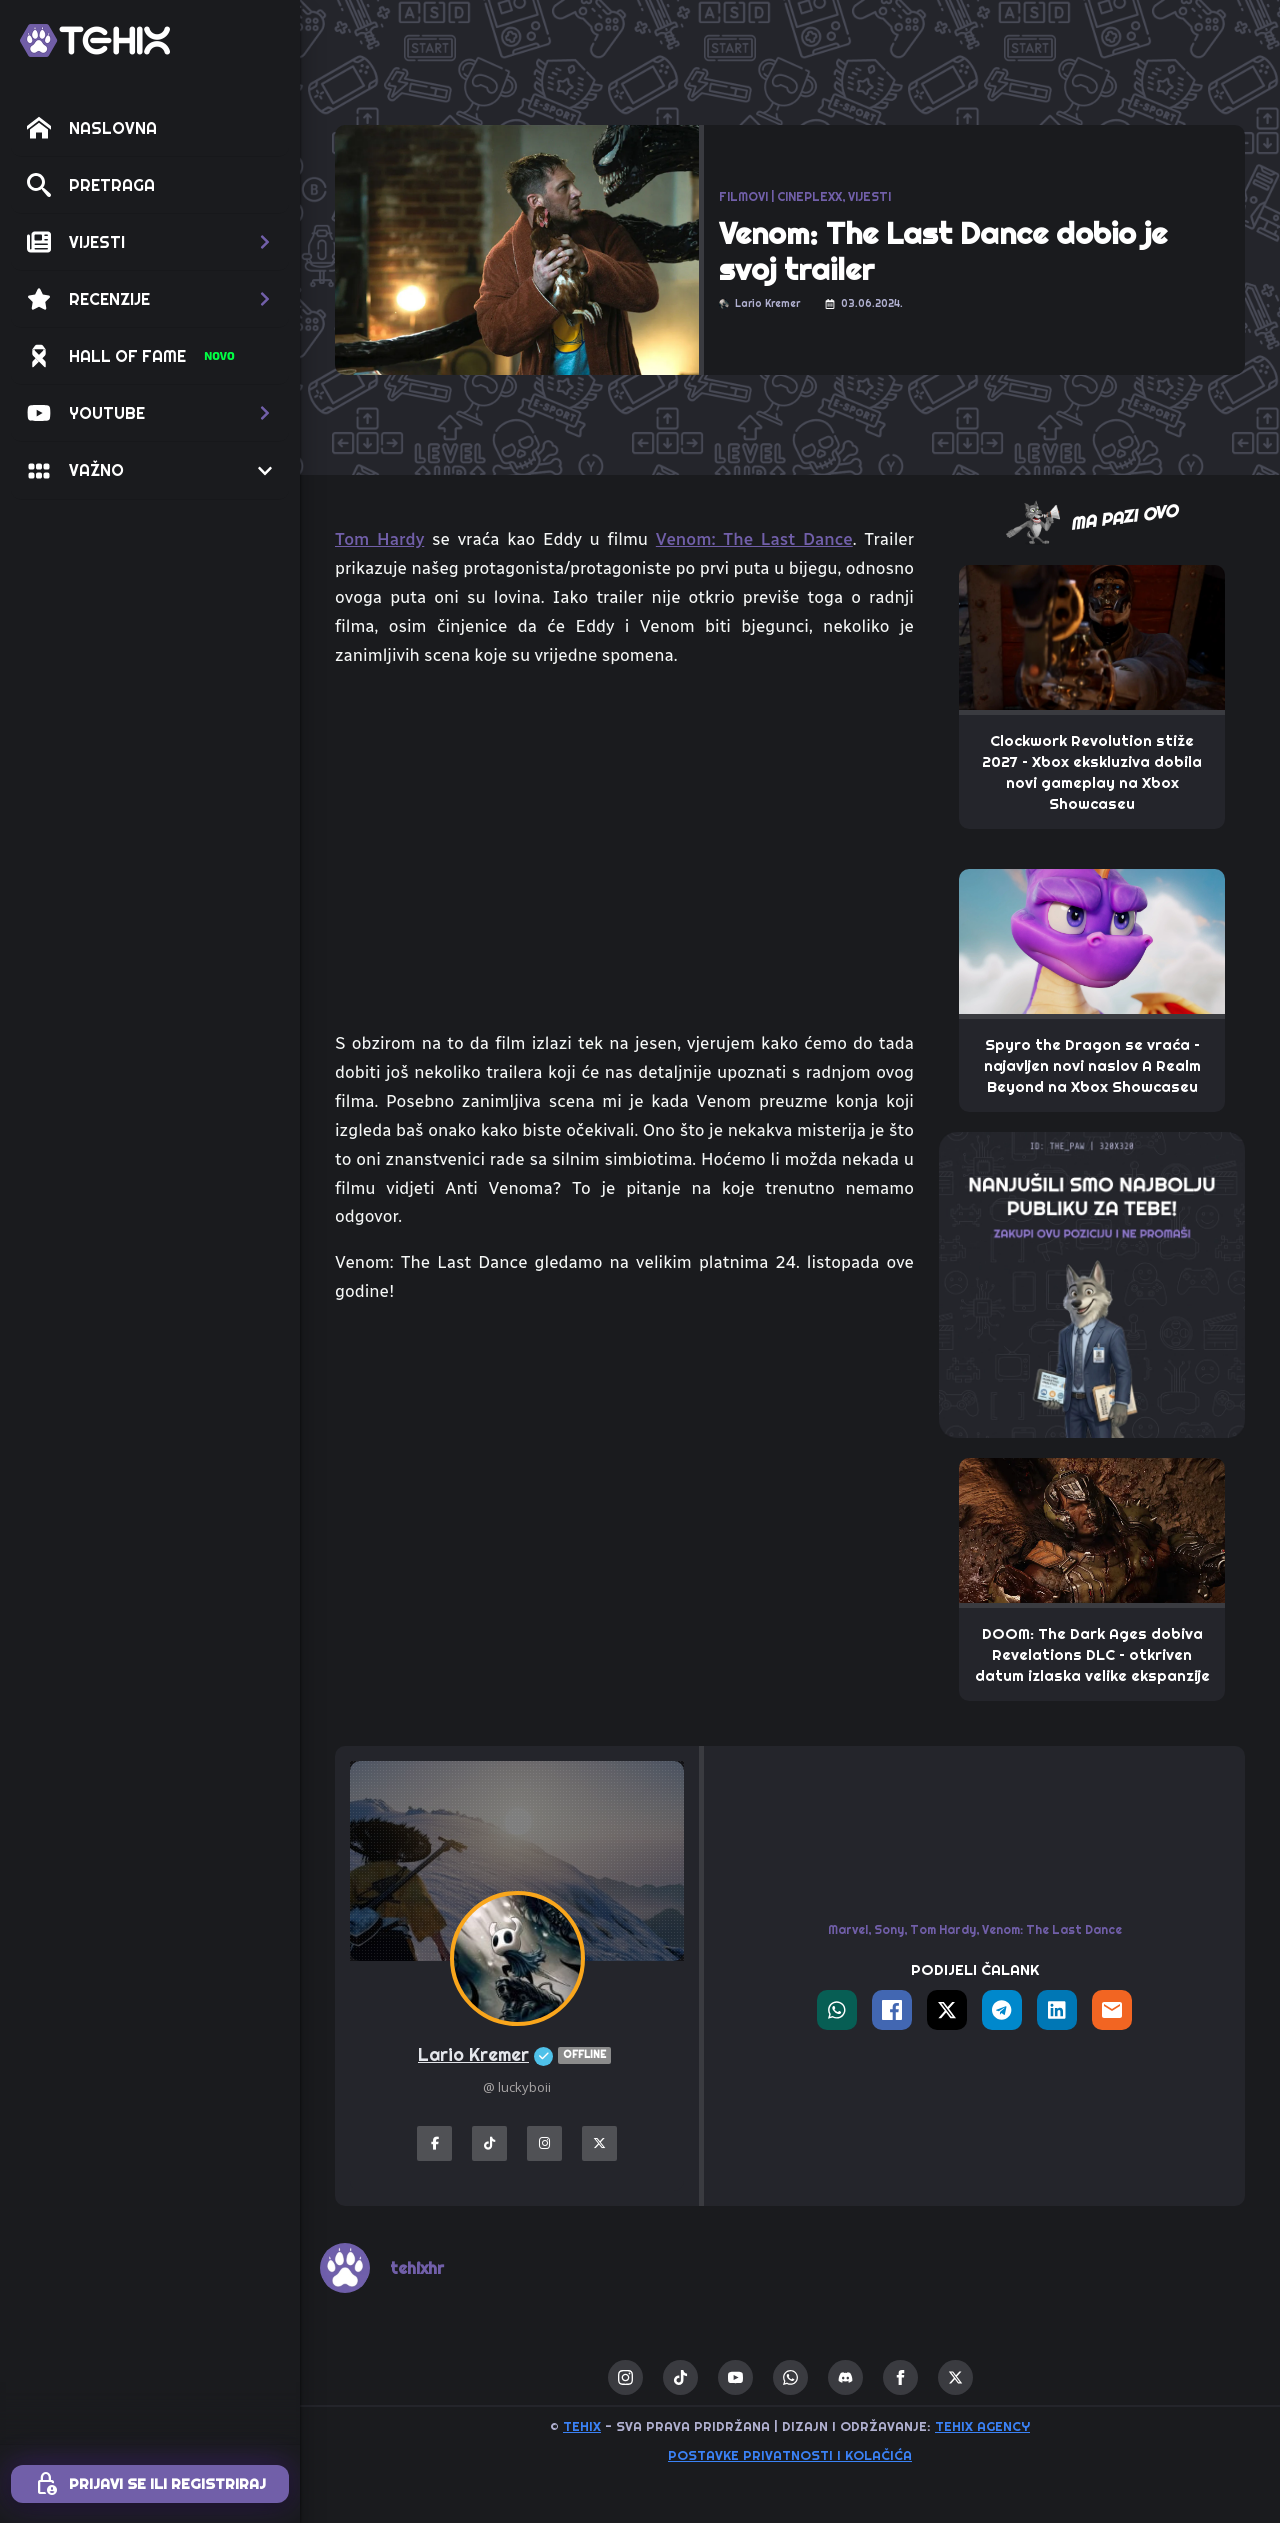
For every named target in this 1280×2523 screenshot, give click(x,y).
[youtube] (735, 2377)
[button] (150, 242)
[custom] (680, 2377)
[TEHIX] (95, 40)
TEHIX (582, 2426)
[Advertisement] (624, 1471)
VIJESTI (869, 196)
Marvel (848, 1929)
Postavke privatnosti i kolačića (790, 2455)
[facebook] (900, 2377)
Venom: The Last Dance (754, 539)
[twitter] (955, 2377)
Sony (889, 1929)
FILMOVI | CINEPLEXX (780, 196)
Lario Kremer (517, 2055)
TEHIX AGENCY (982, 2426)
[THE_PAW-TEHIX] (1092, 1283)
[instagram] (625, 2377)
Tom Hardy (379, 539)
